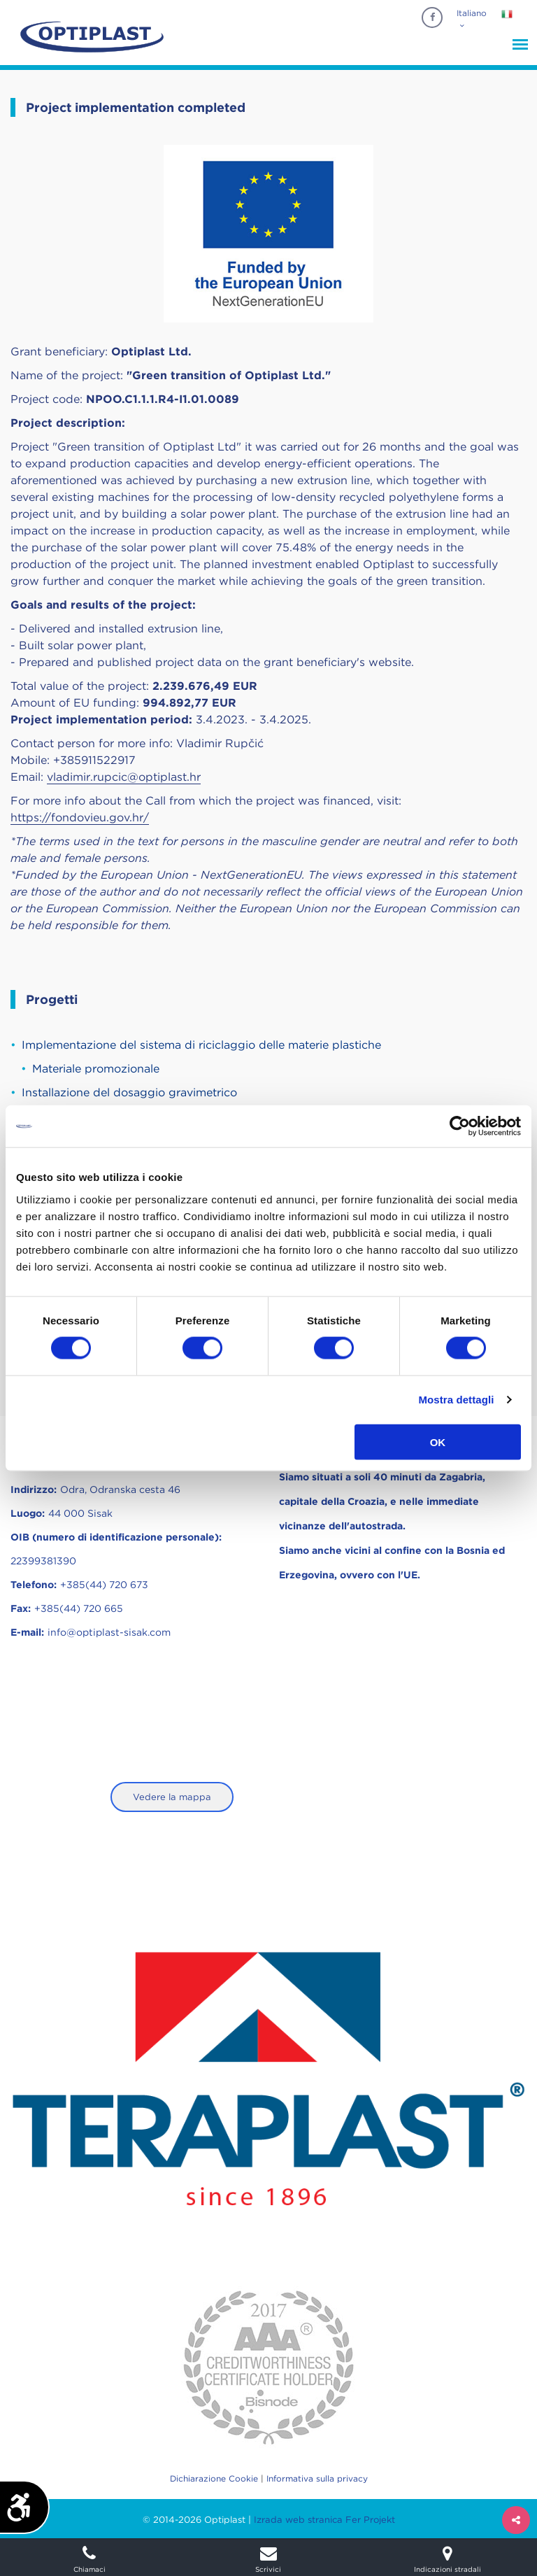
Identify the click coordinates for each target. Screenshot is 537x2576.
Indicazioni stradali (447, 2559)
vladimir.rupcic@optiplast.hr (124, 777)
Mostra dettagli (456, 1400)
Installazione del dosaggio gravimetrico (129, 1092)
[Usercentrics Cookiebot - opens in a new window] (460, 1126)
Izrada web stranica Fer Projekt (324, 2519)
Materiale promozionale (95, 1068)
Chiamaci (89, 2559)
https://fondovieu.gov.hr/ (79, 817)
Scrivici (268, 2559)
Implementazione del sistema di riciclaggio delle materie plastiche (201, 1045)
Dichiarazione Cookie (214, 2478)
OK (438, 1442)
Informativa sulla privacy (317, 2478)
